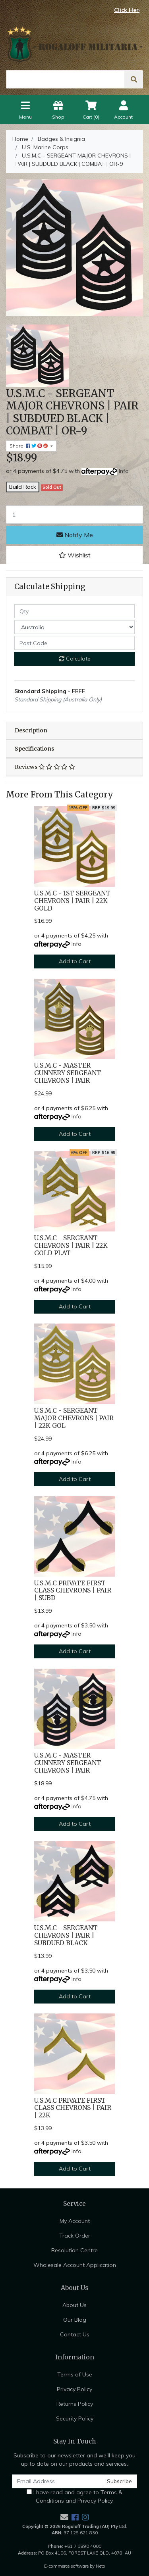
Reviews (45, 766)
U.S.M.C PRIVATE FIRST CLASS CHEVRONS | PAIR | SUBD (72, 1590)
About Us (74, 2305)
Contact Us (74, 2334)
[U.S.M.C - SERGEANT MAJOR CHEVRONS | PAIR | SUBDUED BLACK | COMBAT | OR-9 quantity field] (74, 514)
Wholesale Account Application (74, 2265)
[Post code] (74, 643)
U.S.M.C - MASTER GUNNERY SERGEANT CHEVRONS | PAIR (67, 1073)
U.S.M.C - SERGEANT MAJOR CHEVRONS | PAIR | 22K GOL (74, 1418)
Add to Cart (75, 961)
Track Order (74, 2235)
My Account (75, 2220)
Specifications (34, 748)
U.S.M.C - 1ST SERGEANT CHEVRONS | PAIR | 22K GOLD (72, 900)
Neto (100, 2566)
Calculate (75, 658)
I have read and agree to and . (74, 2496)
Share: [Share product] (29, 446)
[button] (74, 555)
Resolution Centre (74, 2250)
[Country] (74, 627)
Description (31, 730)
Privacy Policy (74, 2389)
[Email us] (64, 2517)
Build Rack (22, 486)
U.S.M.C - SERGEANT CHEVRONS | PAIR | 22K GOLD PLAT (71, 1245)
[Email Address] (57, 2481)
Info (124, 470)
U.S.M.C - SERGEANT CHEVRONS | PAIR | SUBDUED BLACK (66, 1935)
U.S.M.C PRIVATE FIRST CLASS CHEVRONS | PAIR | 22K (72, 2108)
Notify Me (74, 535)
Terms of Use (74, 2374)
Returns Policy (74, 2403)
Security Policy (74, 2418)
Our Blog (74, 2319)
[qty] (74, 611)
